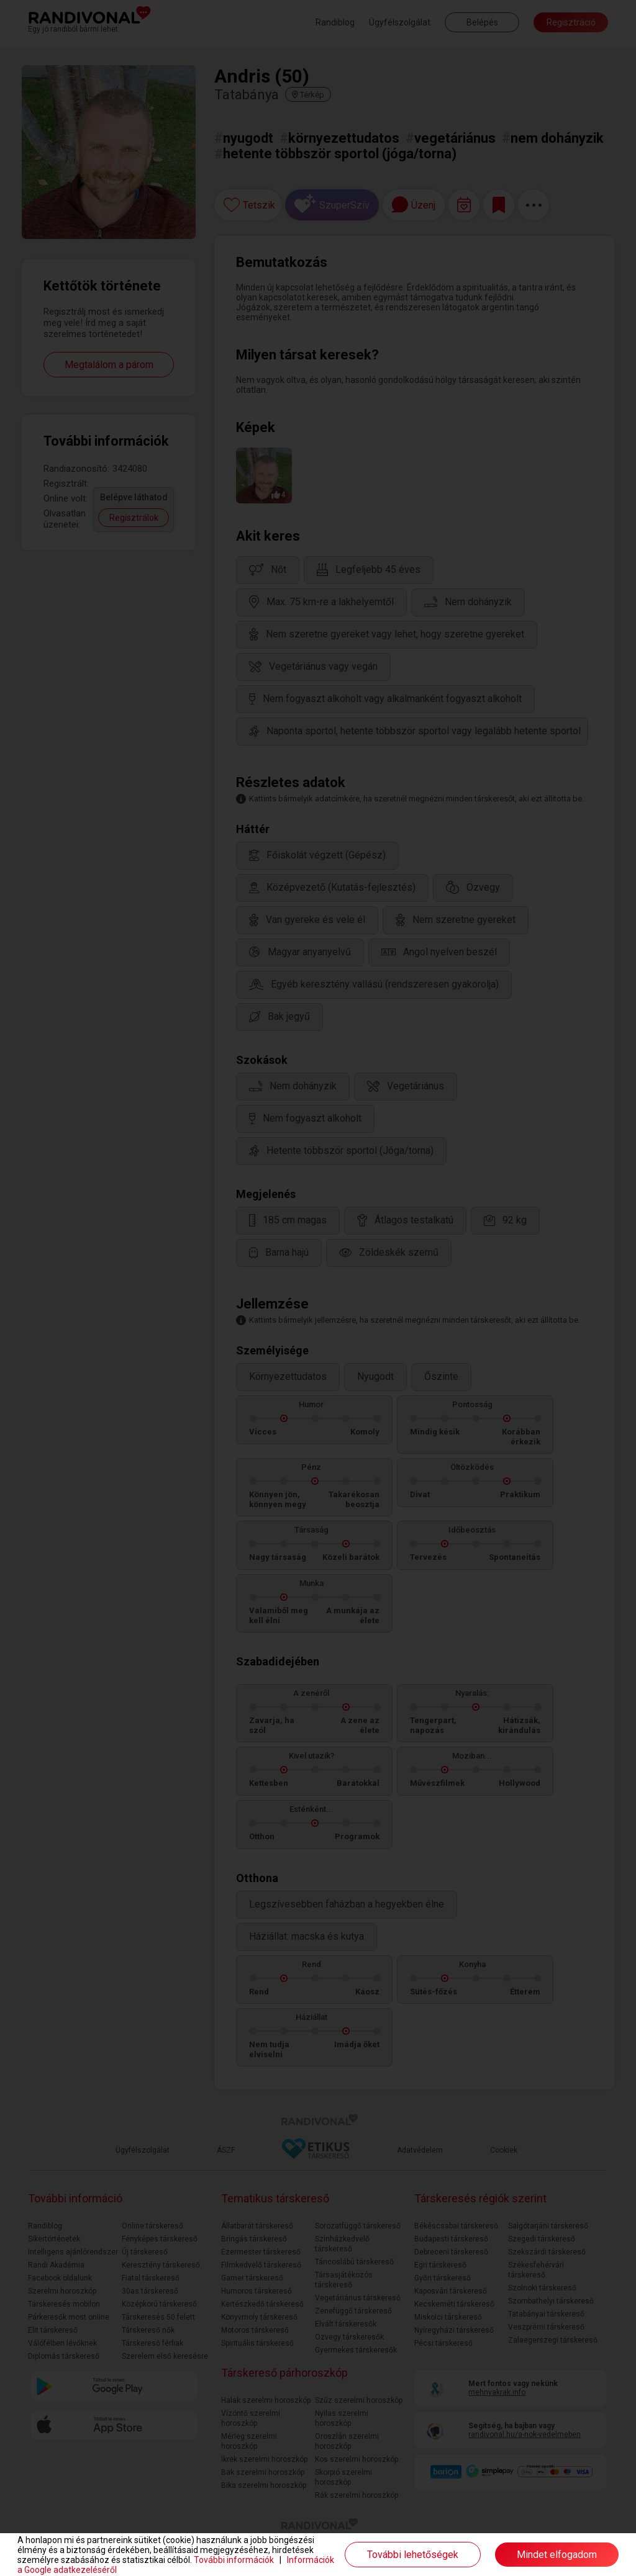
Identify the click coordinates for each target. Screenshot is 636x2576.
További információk (234, 2560)
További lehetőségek (412, 2554)
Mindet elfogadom (557, 2554)
